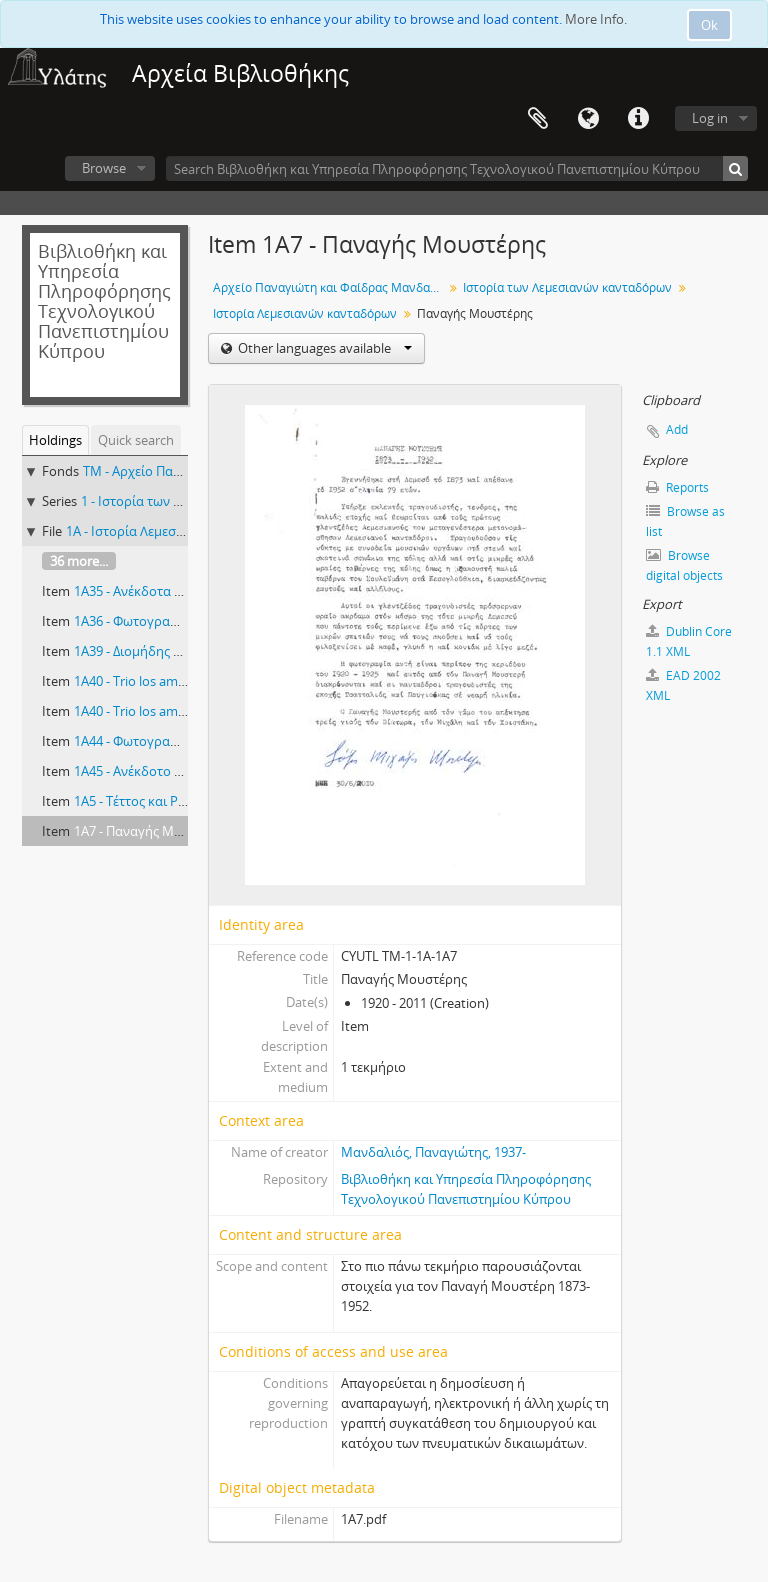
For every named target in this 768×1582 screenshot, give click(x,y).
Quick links (638, 119)
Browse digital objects (684, 565)
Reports (677, 487)
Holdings (55, 440)
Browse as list (685, 521)
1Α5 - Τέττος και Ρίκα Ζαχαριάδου (174, 801)
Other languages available (323, 348)
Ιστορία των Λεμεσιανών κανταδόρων (567, 287)
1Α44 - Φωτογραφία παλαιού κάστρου (187, 741)
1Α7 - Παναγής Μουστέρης (153, 831)
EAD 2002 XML (683, 685)
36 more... (79, 561)
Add (677, 429)
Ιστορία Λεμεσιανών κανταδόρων (305, 313)
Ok (709, 25)
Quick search (136, 440)
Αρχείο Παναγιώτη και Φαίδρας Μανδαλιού (330, 287)
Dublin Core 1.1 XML (689, 641)
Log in (710, 118)
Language (588, 119)
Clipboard (538, 119)
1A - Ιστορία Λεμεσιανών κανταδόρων (179, 531)
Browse (104, 168)
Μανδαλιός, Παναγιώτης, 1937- (433, 1152)
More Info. (596, 19)
